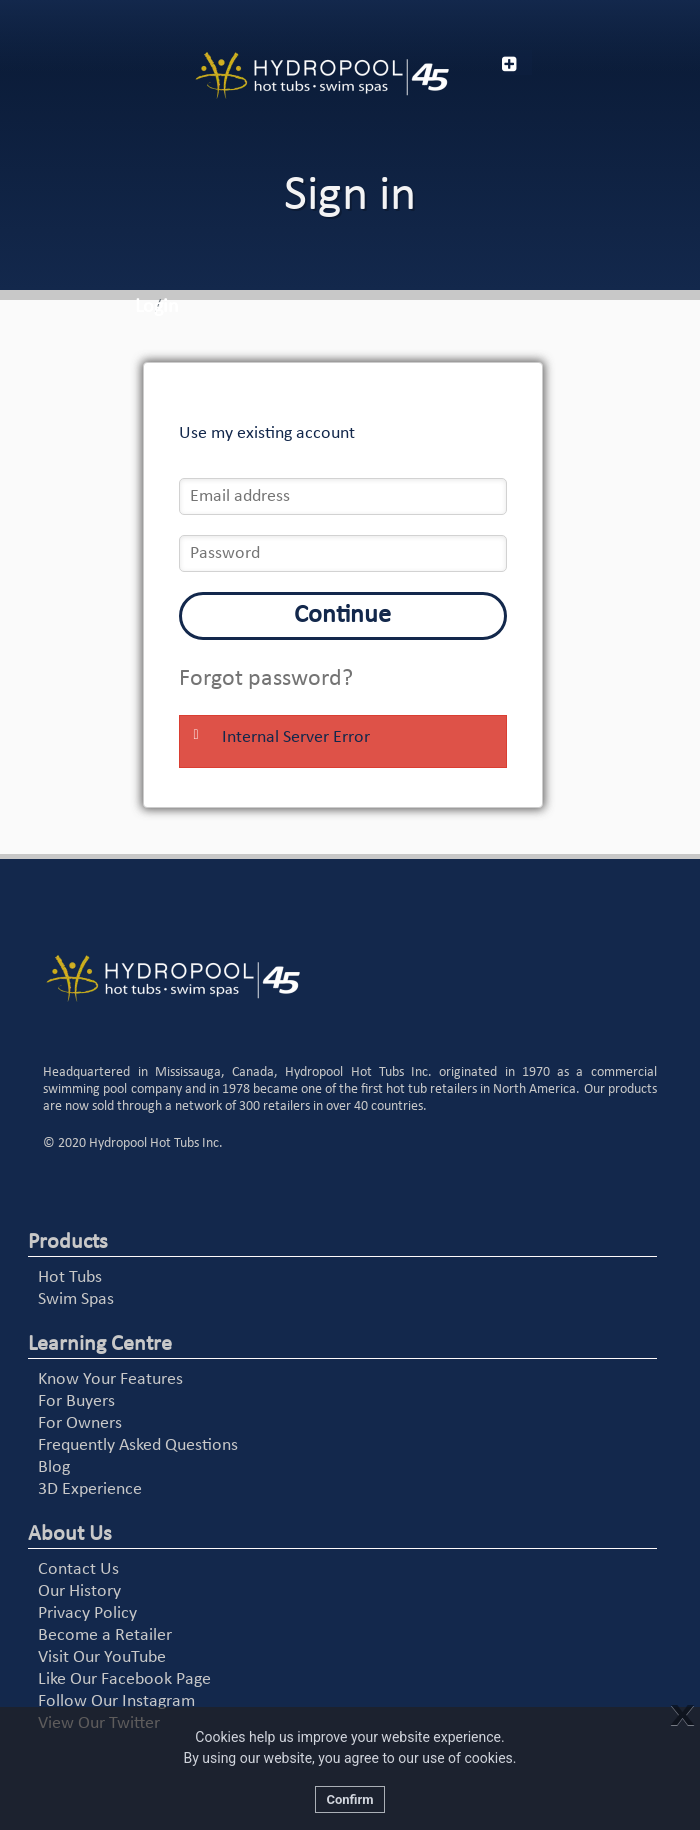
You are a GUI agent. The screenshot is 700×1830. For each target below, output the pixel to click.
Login (157, 307)
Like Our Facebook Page (124, 1679)
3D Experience (90, 1489)
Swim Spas (76, 1299)
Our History (79, 1591)
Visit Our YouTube (102, 1657)
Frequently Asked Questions (138, 1445)
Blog (54, 1467)
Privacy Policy (87, 1613)
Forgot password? (266, 679)
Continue (342, 615)
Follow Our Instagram (116, 1701)
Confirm (349, 1799)
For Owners (80, 1423)
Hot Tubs (70, 1277)
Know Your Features (110, 1379)
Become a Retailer (105, 1635)
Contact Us (78, 1569)
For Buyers (76, 1401)
